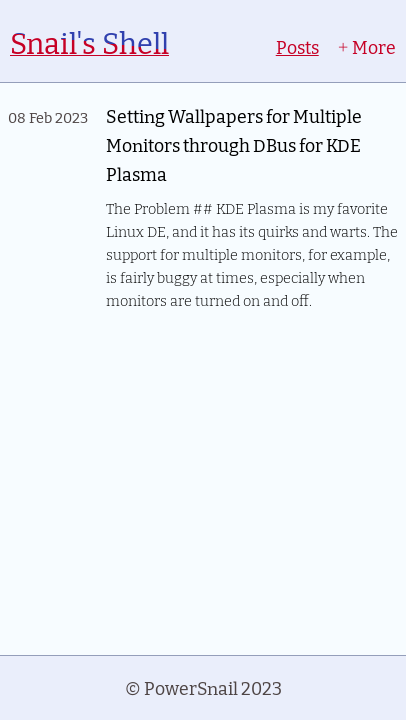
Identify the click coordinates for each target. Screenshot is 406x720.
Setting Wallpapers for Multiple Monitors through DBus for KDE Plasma (234, 144)
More (366, 46)
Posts (297, 46)
